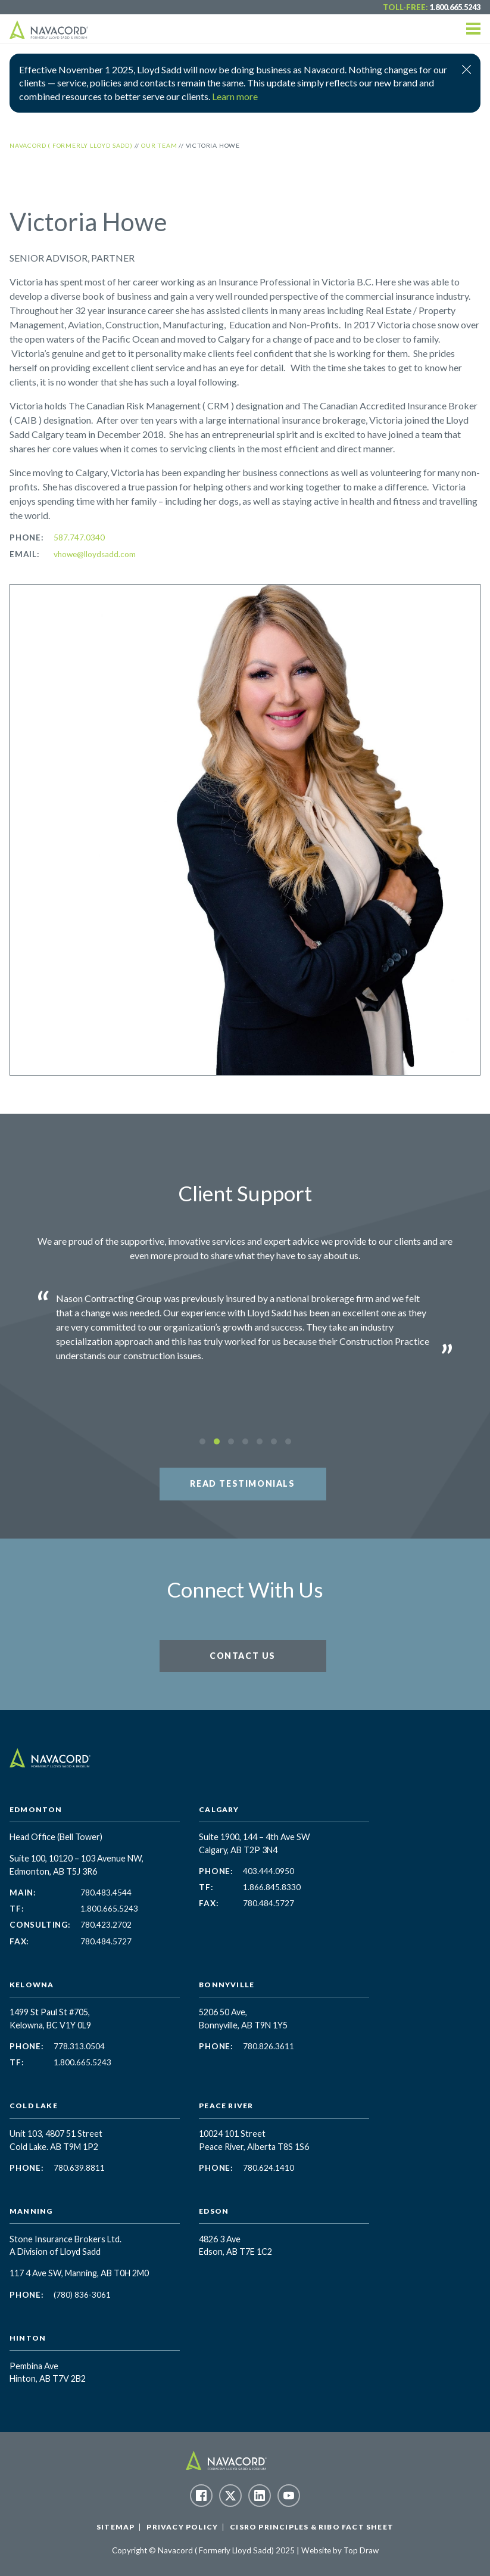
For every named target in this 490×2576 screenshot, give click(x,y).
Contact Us (243, 1656)
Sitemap (115, 2526)
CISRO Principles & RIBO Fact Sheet (312, 2526)
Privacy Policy (182, 2526)
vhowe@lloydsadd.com (95, 554)
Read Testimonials (242, 1483)
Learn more (235, 96)
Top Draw (361, 2550)
